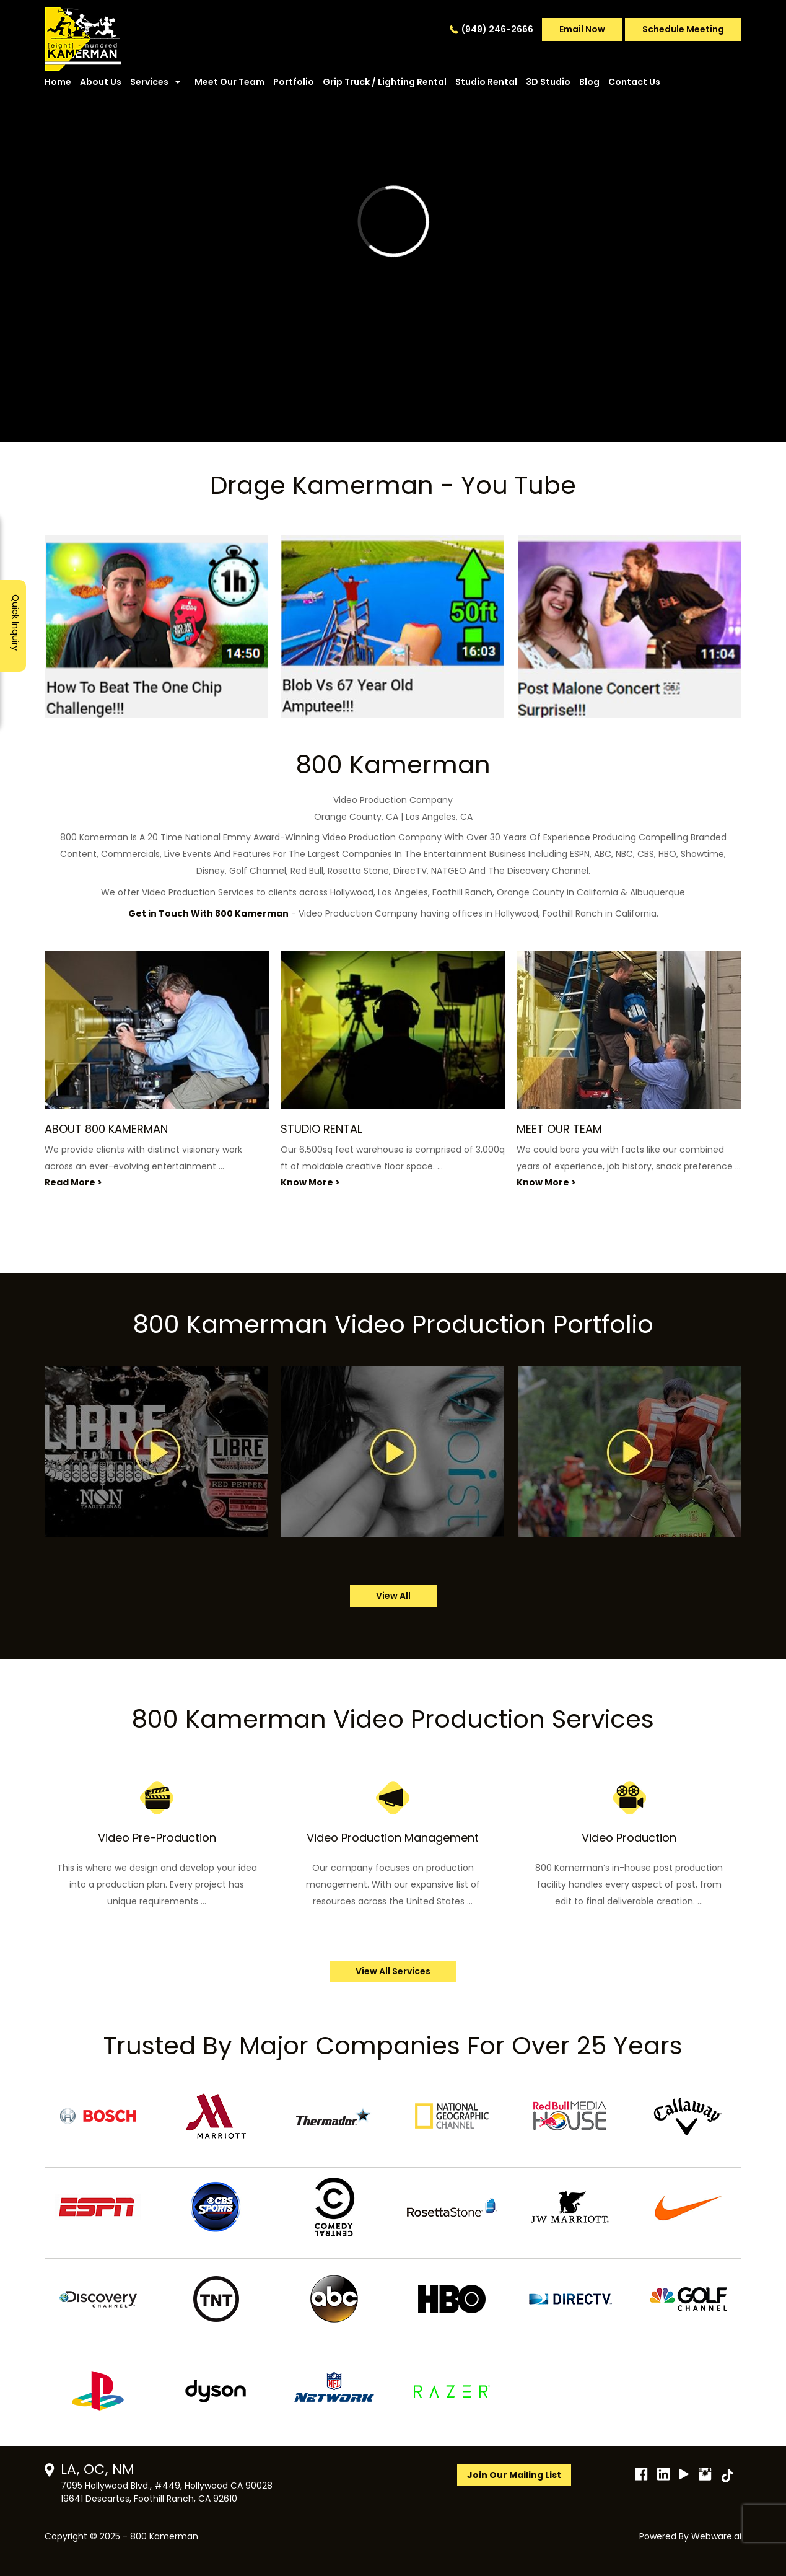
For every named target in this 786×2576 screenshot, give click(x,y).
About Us (100, 82)
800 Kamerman (164, 2536)
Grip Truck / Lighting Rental (385, 82)
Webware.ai (716, 2536)
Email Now (582, 29)
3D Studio (548, 82)
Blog (589, 82)
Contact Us (634, 82)
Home (58, 82)
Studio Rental (486, 82)
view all (393, 1595)
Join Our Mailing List (514, 2475)
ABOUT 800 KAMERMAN (106, 1128)
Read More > (73, 1182)
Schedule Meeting (683, 29)
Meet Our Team (229, 82)
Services (149, 82)
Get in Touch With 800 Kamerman (208, 913)
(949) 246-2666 (497, 29)
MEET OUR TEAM (559, 1128)
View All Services (393, 1971)
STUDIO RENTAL (321, 1128)
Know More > (310, 1182)
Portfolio (293, 82)
